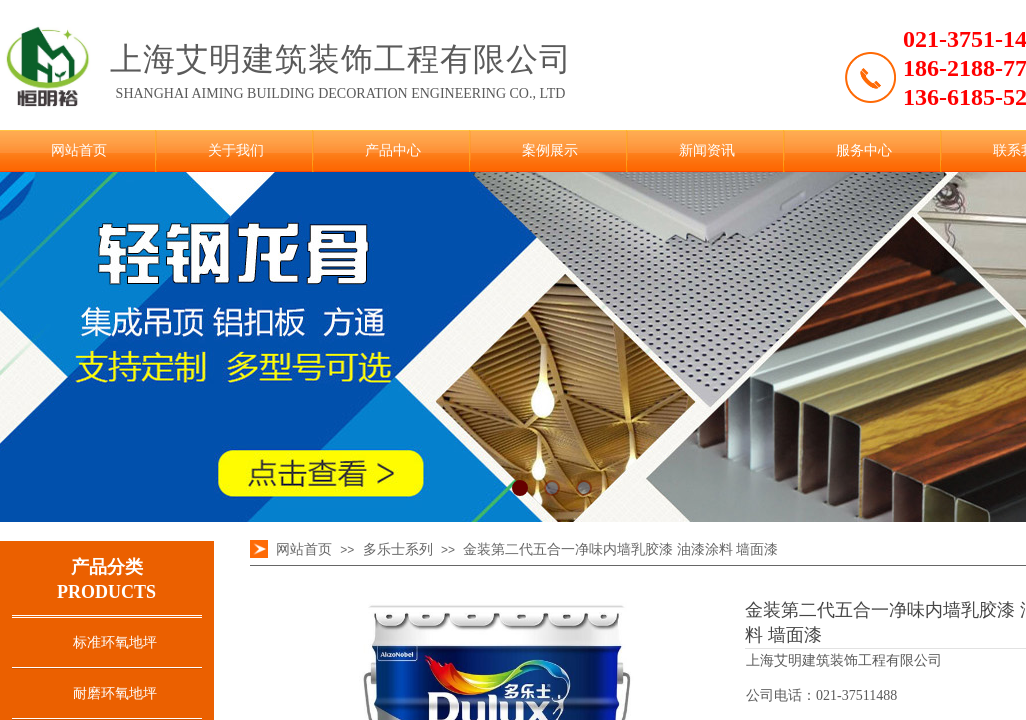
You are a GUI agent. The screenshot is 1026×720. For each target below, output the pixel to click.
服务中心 (864, 150)
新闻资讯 (707, 150)
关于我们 (236, 150)
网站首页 (79, 150)
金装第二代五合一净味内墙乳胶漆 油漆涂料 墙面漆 (620, 549)
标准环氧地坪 (115, 642)
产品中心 (393, 150)
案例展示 (550, 150)
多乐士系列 (398, 549)
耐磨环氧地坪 (115, 693)
